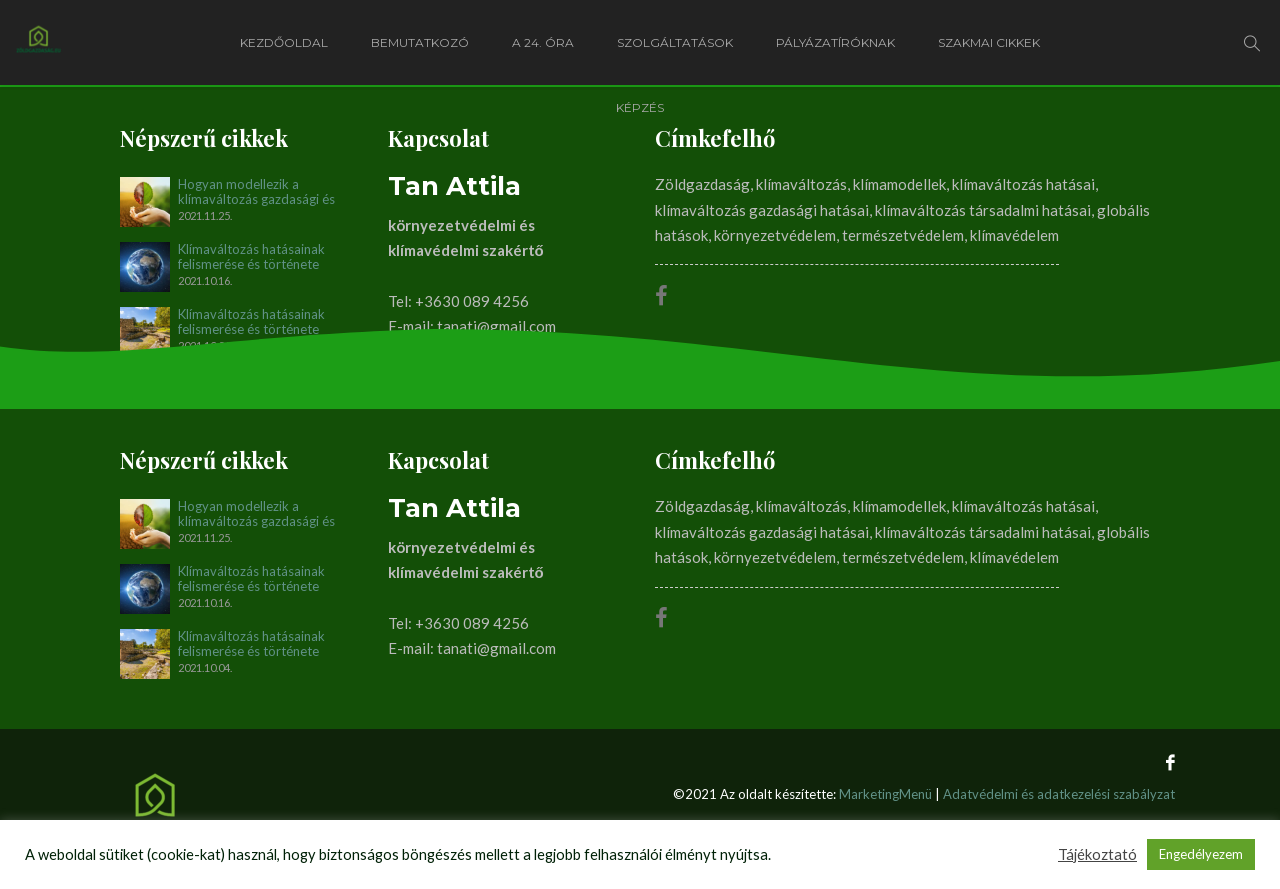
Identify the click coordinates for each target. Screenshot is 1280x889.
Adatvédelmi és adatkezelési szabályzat (1059, 794)
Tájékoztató (1097, 854)
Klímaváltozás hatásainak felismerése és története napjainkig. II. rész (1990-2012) (251, 257)
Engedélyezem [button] (1201, 854)
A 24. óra (543, 42)
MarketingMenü (885, 794)
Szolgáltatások (675, 42)
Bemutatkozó (420, 42)
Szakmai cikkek (989, 42)
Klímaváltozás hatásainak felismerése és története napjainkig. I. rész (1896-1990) (267, 322)
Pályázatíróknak (835, 42)
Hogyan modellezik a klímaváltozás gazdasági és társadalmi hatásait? (256, 192)
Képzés (640, 107)
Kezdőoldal (284, 42)
